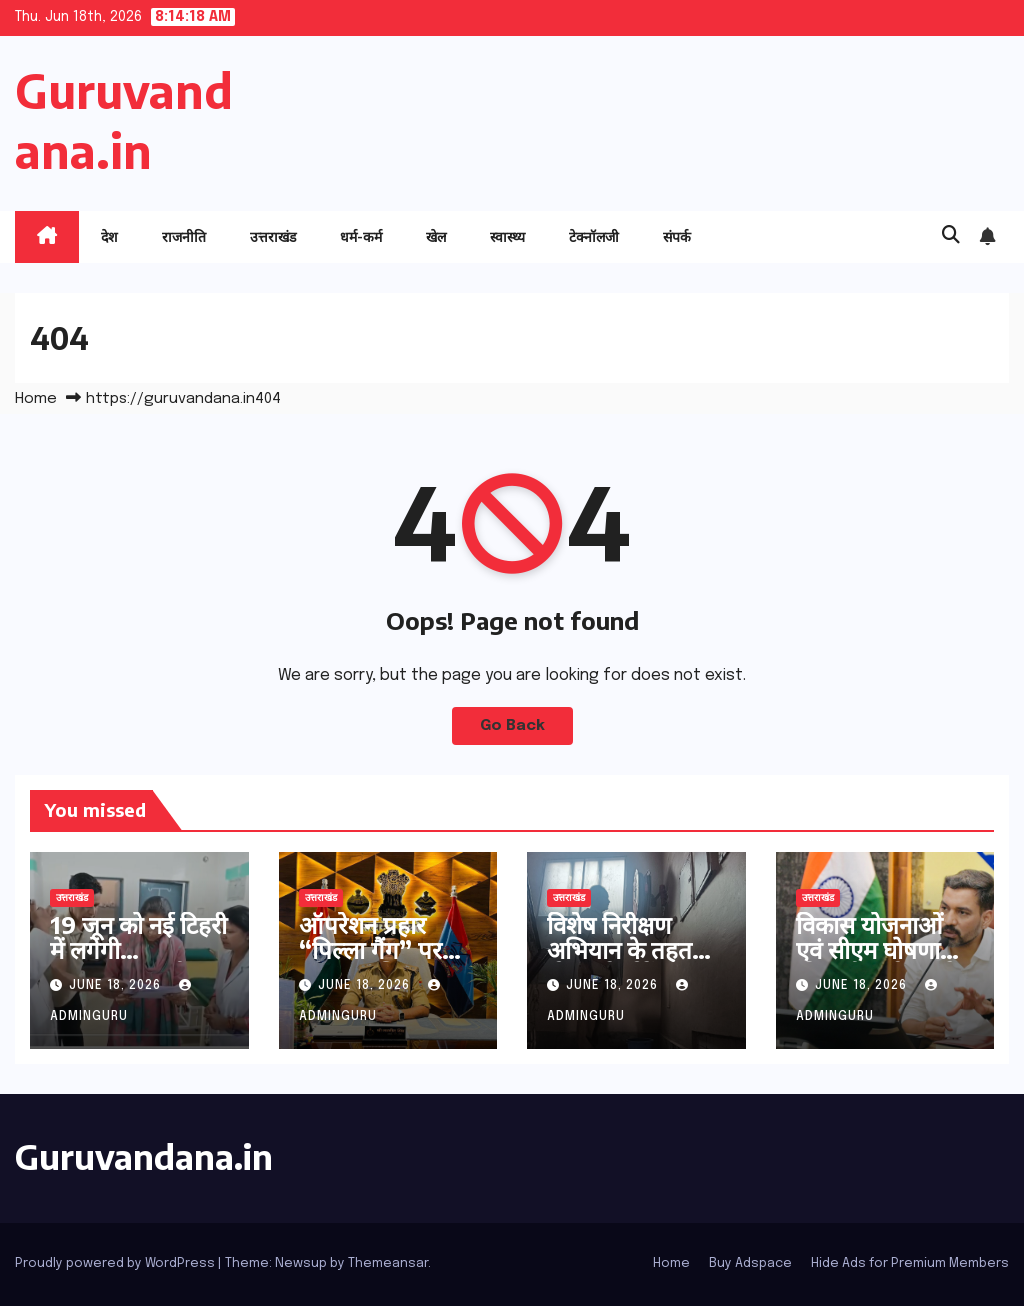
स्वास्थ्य (507, 236)
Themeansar (388, 1263)
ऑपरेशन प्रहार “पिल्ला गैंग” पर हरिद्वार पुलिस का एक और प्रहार (372, 961)
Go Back (512, 726)
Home (36, 399)
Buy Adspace (750, 1263)
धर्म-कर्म (361, 236)
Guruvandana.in (144, 1156)
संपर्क (677, 236)
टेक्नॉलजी (594, 236)
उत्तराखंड (273, 236)
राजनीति (184, 236)
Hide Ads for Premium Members (910, 1263)
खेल (436, 236)
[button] (951, 236)
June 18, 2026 (117, 986)
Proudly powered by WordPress (116, 1263)
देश (109, 236)
